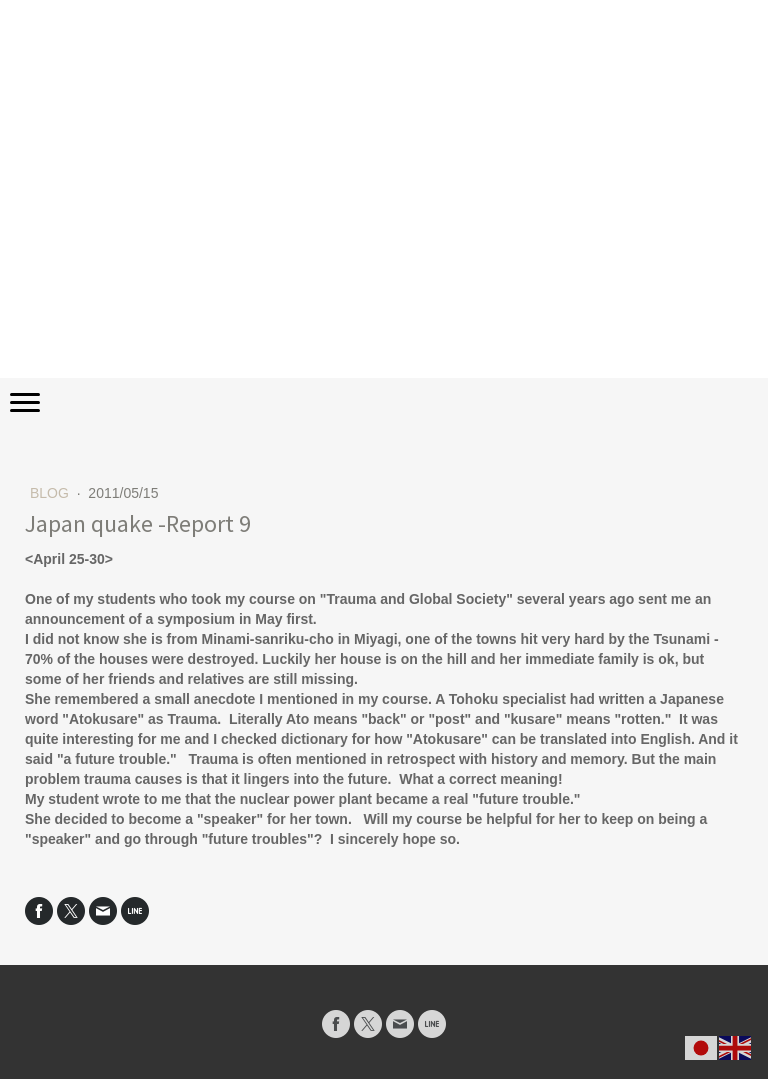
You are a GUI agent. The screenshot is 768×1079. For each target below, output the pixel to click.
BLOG (51, 493)
